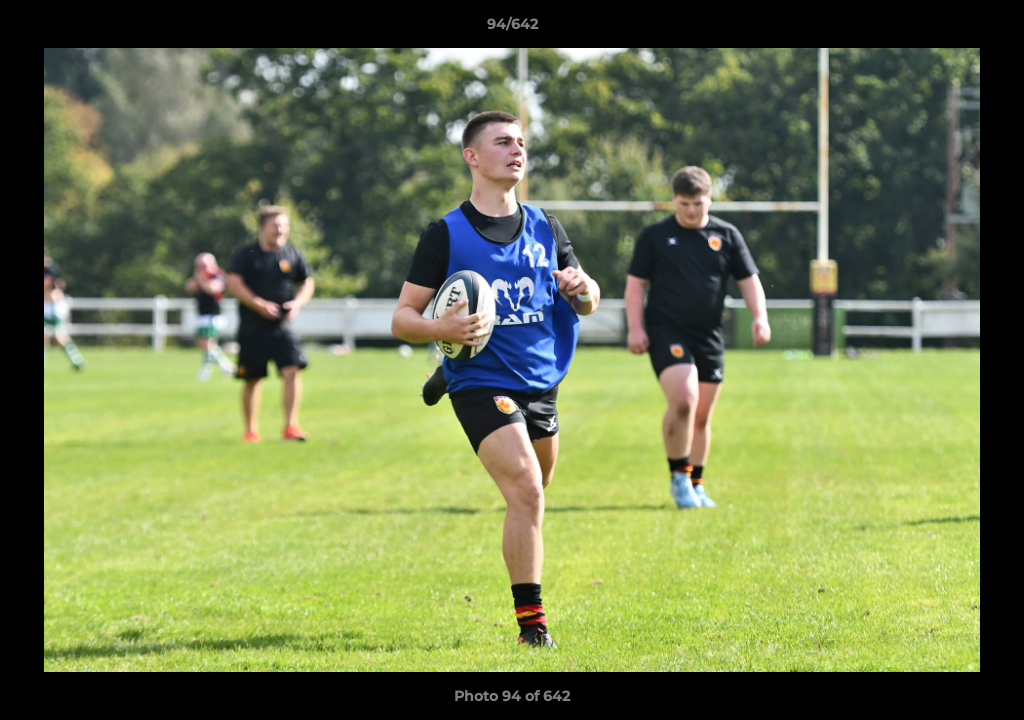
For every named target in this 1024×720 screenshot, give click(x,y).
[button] (988, 29)
